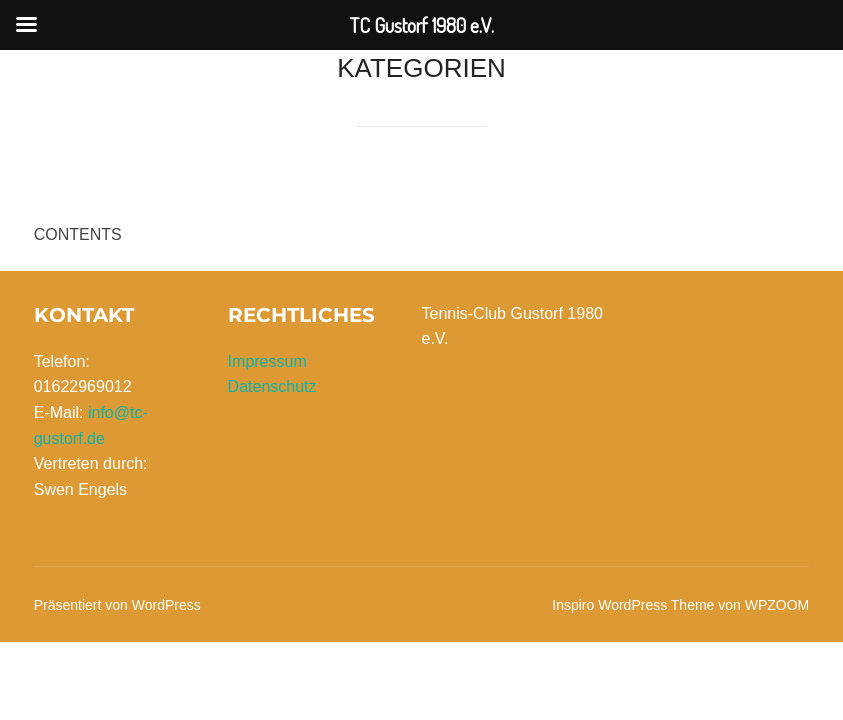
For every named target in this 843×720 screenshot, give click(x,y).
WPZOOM (777, 605)
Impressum (267, 361)
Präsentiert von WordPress (117, 605)
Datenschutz (272, 386)
